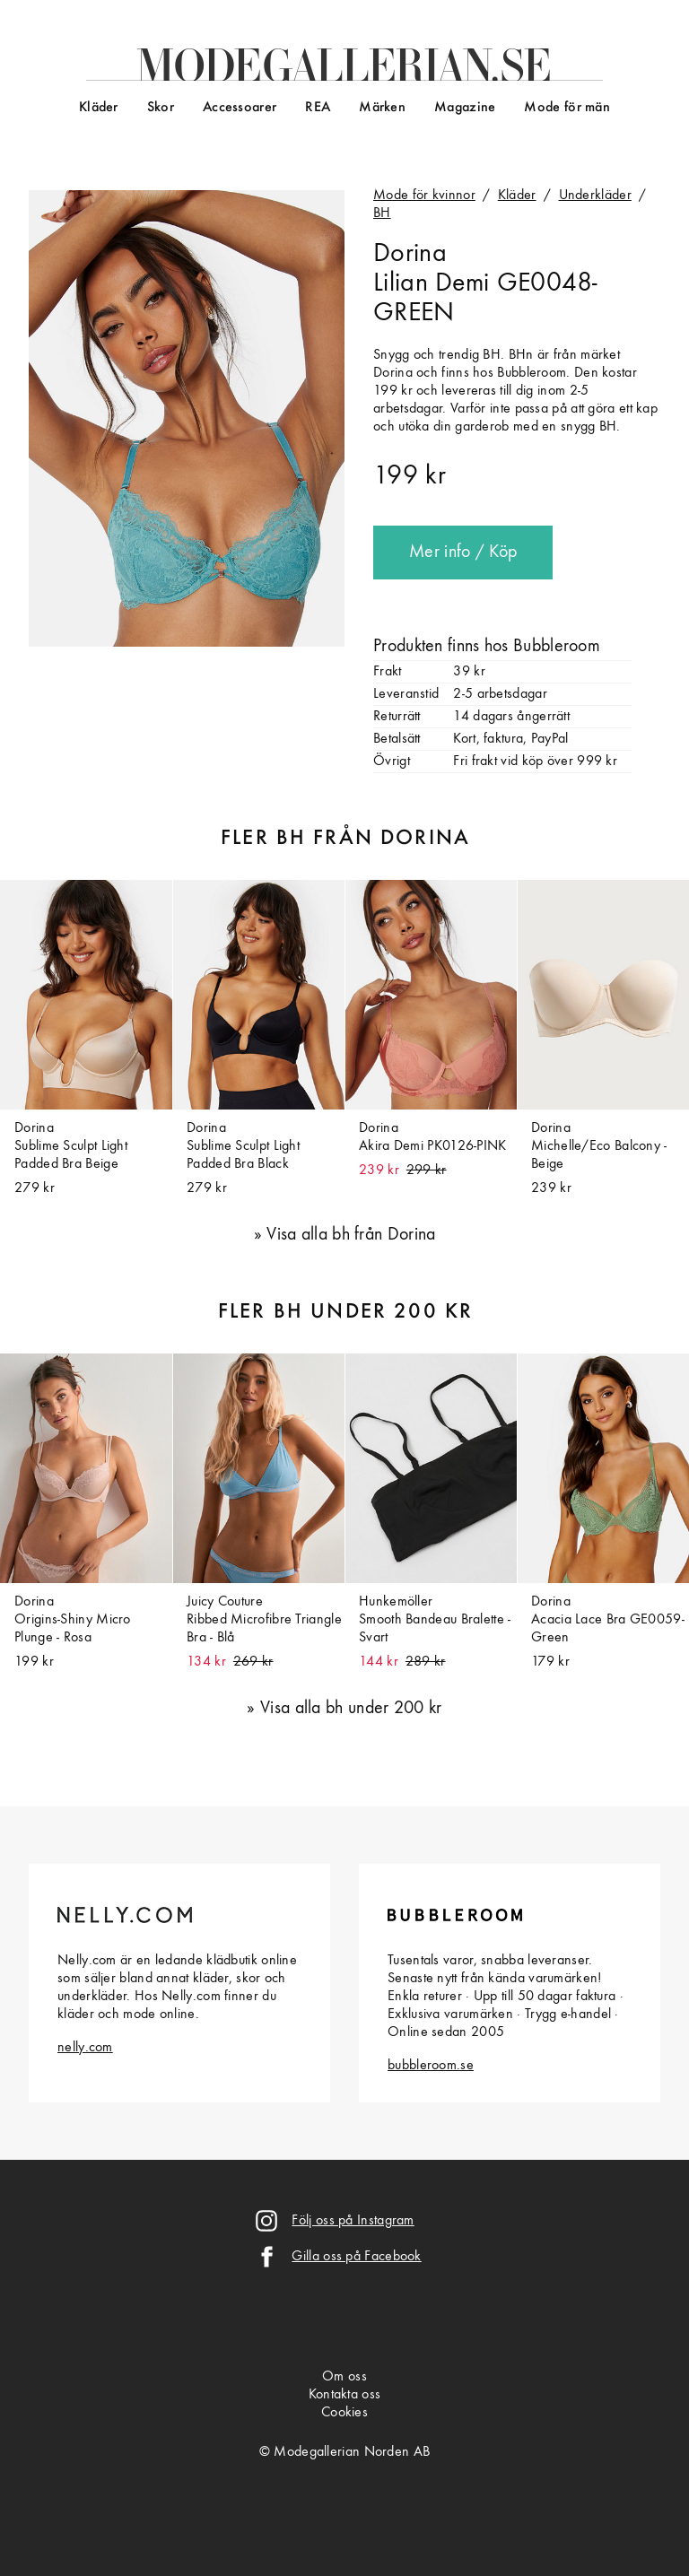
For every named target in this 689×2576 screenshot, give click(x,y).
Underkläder (595, 195)
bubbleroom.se (431, 2065)
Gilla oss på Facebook (356, 2257)
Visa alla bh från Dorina (350, 1235)
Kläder (98, 107)
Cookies (344, 2413)
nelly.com (85, 2048)
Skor (160, 107)
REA (317, 107)
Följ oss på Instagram (353, 2221)
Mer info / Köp (463, 552)
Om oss (344, 2377)
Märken (382, 107)
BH (382, 213)
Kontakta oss (345, 2395)
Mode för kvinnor (424, 195)
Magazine (464, 107)
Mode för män (567, 107)
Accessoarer (239, 107)
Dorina (410, 253)
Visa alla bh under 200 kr (351, 1709)
